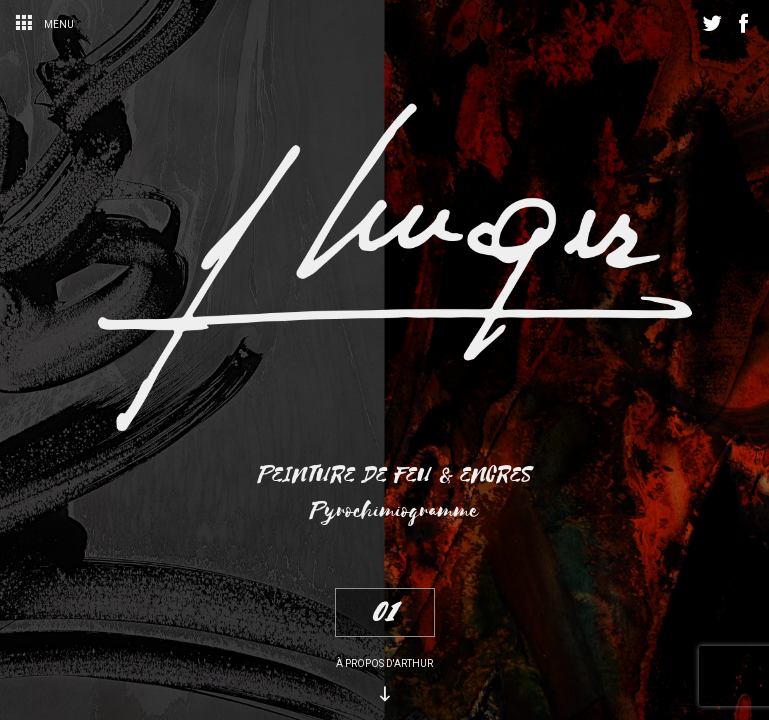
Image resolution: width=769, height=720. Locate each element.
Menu (44, 24)
